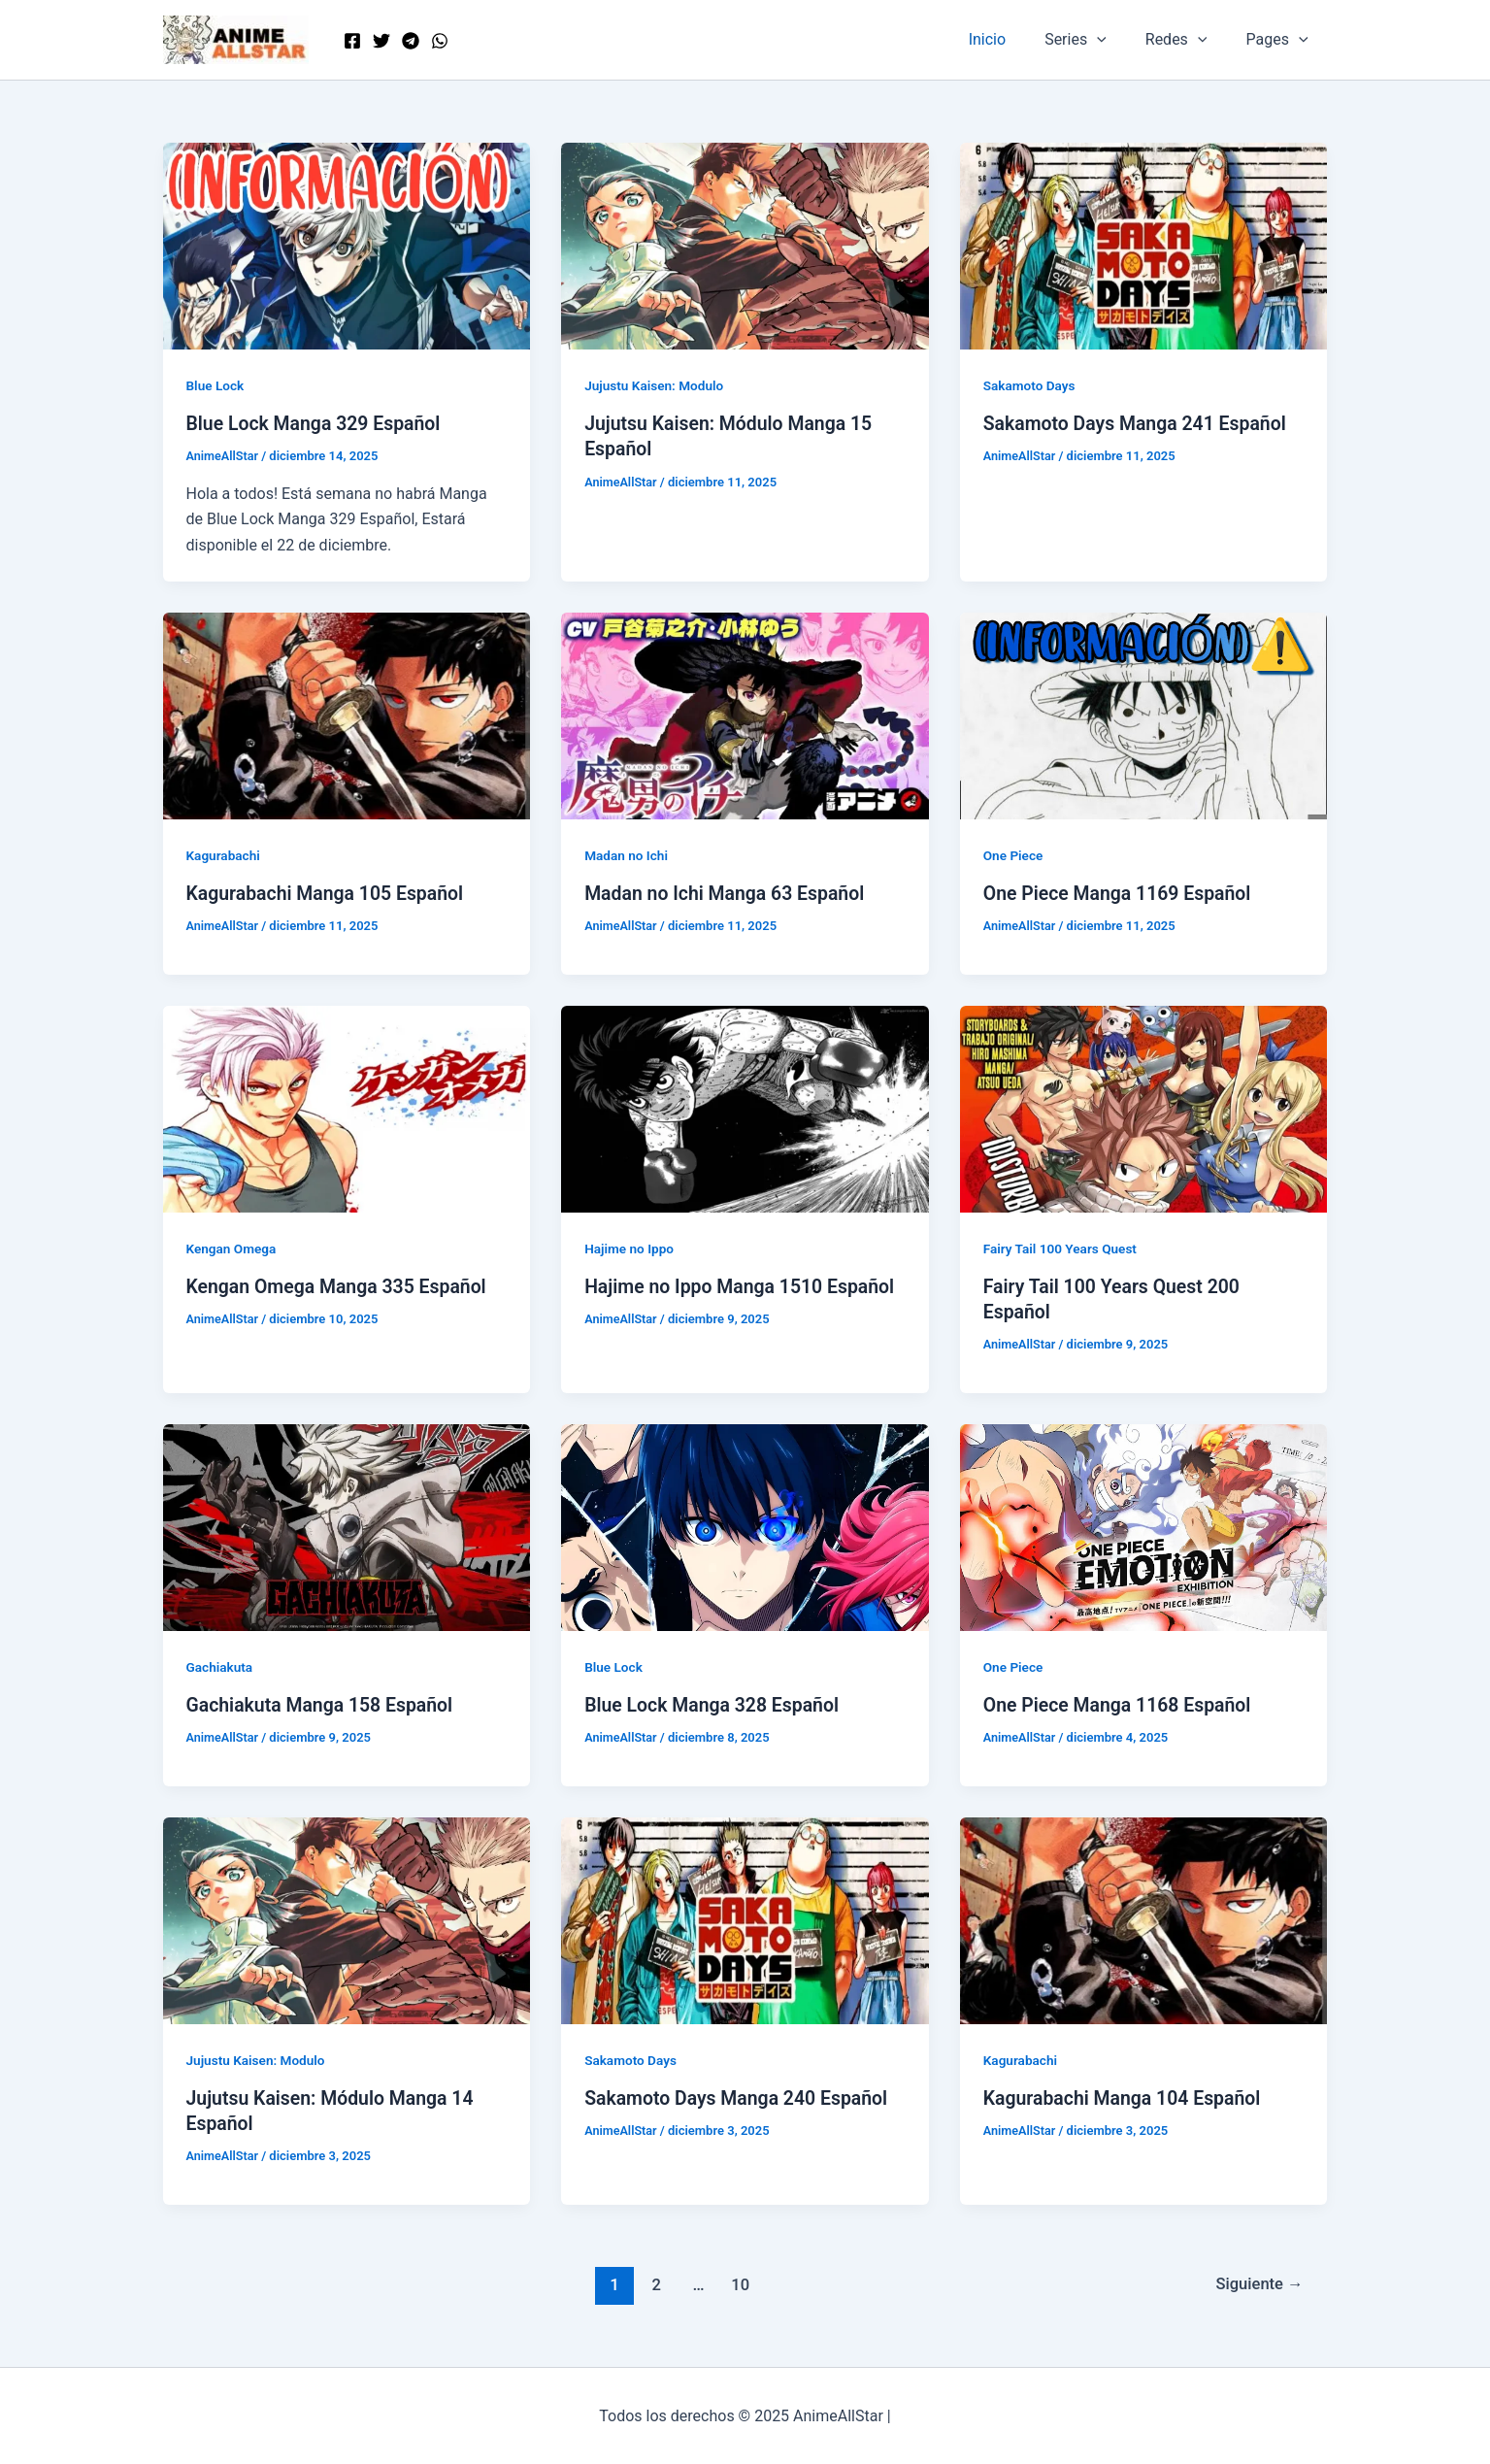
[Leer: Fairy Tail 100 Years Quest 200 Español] (1144, 1107)
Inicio (1014, 39)
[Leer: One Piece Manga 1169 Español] (1144, 714)
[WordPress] (439, 41)
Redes (1188, 40)
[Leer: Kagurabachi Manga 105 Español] (347, 714)
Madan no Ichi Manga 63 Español (728, 893)
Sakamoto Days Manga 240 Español (740, 2097)
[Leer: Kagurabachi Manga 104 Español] (1144, 1918)
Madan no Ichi (627, 855)
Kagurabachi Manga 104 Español (1126, 2097)
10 (738, 2282)
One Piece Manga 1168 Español (1121, 1703)
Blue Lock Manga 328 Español (715, 1703)
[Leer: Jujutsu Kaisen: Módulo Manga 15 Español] (745, 245)
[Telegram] (410, 41)
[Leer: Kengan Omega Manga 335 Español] (347, 1107)
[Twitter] (381, 41)
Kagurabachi (224, 855)
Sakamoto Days (1030, 385)
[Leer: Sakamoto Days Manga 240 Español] (745, 1918)
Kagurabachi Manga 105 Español (329, 893)
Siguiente (1257, 2282)
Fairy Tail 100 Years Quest (1062, 1247)
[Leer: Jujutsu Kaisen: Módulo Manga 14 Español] (347, 1918)
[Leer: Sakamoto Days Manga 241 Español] (1144, 245)
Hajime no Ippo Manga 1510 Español (744, 1286)
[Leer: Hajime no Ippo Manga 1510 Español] (745, 1107)
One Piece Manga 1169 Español (1121, 893)
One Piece (1013, 855)
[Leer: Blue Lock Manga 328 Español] (745, 1525)
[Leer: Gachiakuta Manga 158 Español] (347, 1525)
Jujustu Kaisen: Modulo (656, 385)
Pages (1280, 40)
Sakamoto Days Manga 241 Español (1139, 423)
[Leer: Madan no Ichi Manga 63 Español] (745, 714)
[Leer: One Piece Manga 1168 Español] (1144, 1525)
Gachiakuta (220, 1666)
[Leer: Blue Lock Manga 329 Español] (347, 245)
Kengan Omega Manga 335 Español (341, 1286)
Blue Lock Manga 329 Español (317, 423)
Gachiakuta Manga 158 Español (323, 1703)
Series (1095, 40)
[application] (1116, 40)
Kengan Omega (233, 1247)
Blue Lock (216, 385)
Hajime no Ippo (630, 1247)
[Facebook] (352, 41)
